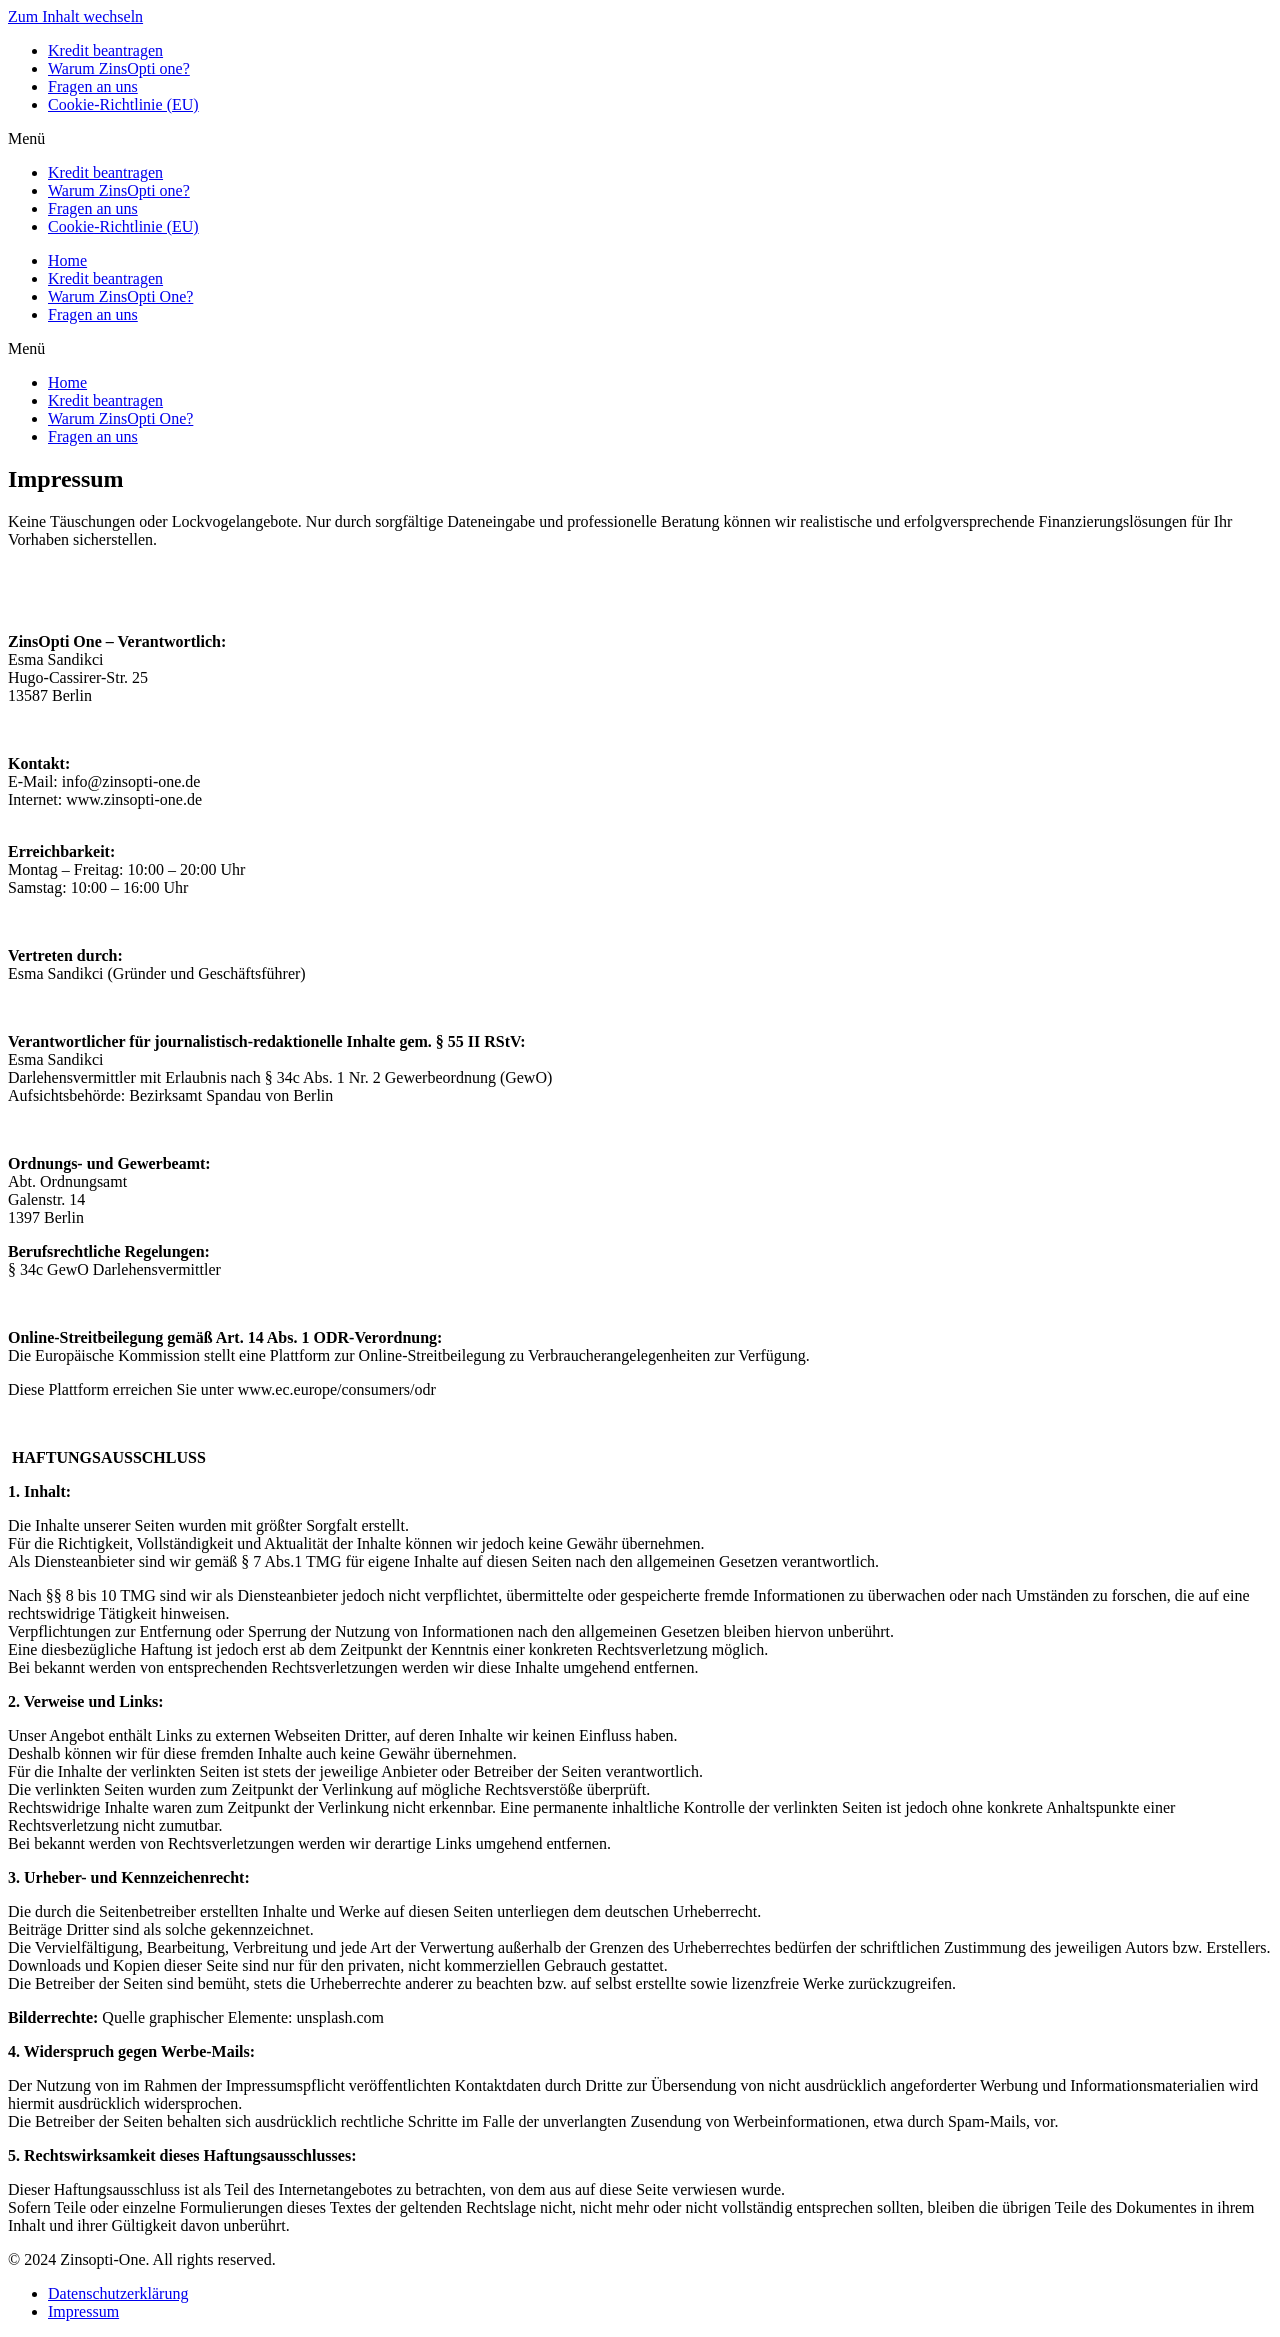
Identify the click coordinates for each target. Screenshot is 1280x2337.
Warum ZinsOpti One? (120, 296)
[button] (640, 139)
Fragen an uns (93, 86)
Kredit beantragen (105, 50)
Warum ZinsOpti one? (119, 68)
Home (67, 260)
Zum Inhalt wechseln (75, 16)
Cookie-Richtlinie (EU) (123, 104)
